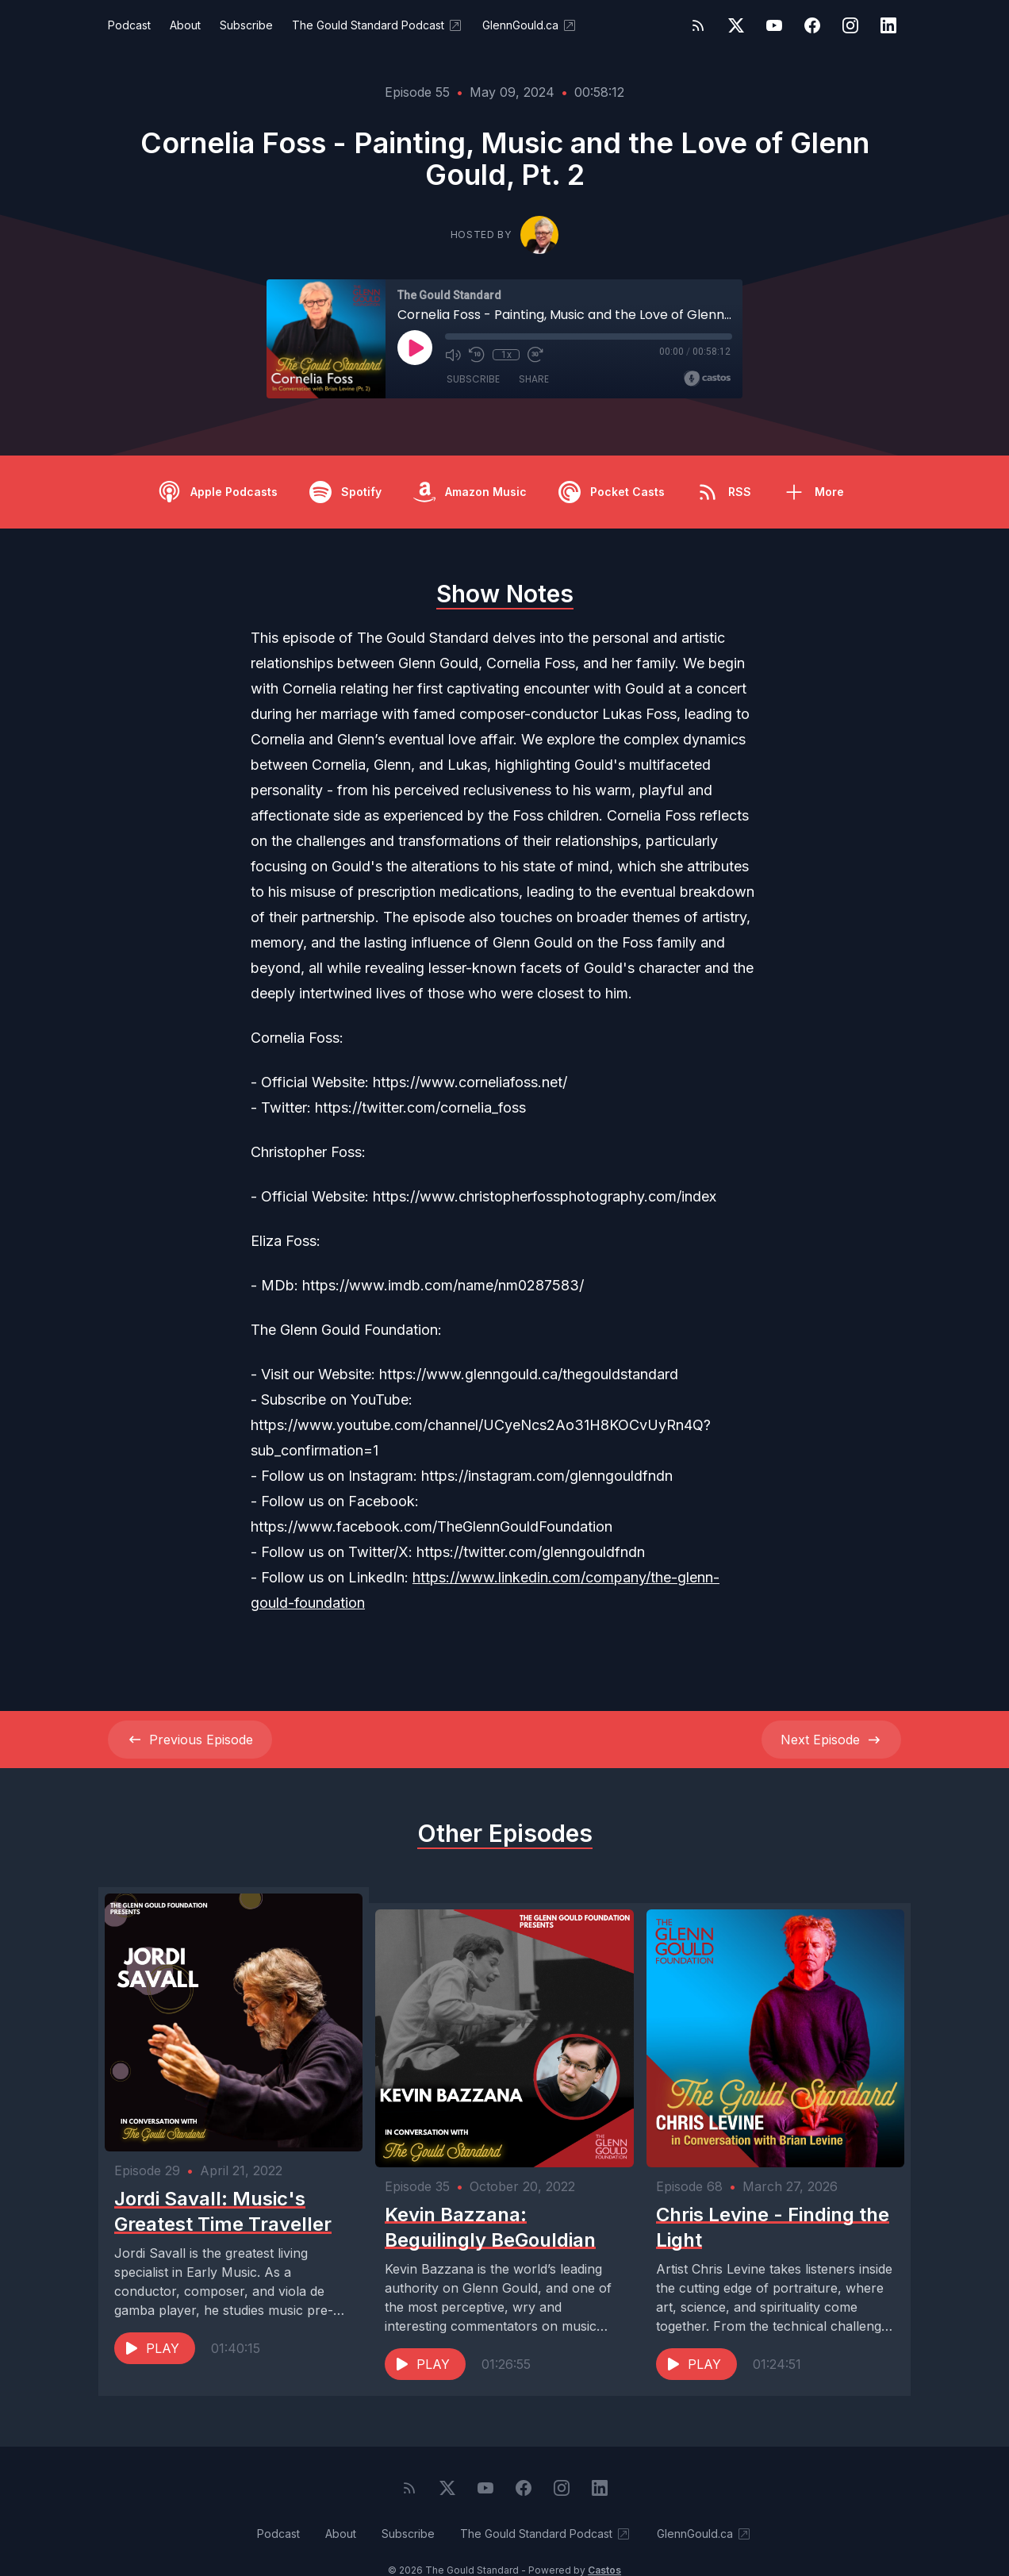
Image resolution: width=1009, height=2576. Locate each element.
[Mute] (453, 355)
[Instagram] (850, 25)
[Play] (414, 347)
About (185, 25)
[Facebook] (812, 25)
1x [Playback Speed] (506, 354)
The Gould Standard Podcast (377, 25)
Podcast (129, 25)
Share (534, 380)
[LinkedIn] (888, 25)
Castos (604, 2544)
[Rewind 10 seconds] (477, 355)
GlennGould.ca (529, 25)
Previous (190, 1739)
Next (831, 1739)
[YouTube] (774, 25)
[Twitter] (736, 25)
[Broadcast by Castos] (707, 378)
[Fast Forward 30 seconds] (534, 355)
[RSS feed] (698, 25)
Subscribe (246, 25)
